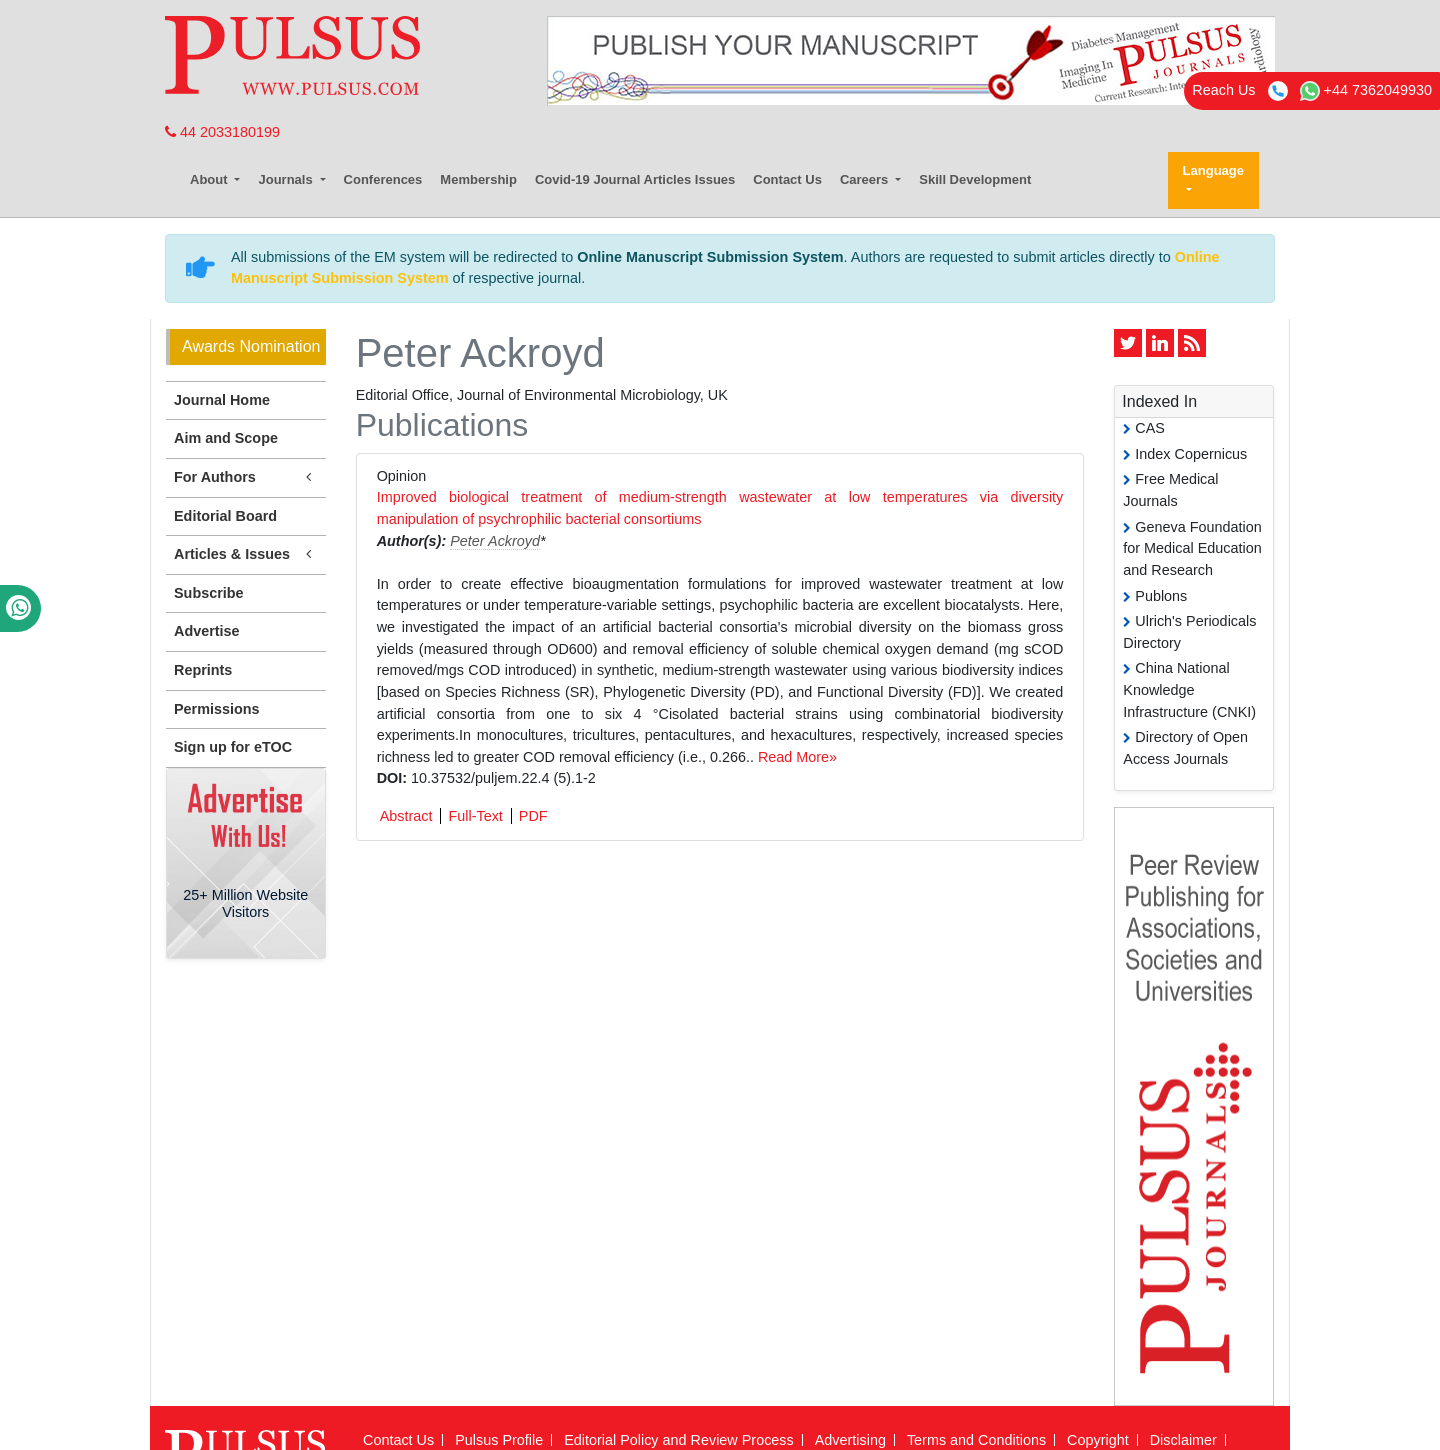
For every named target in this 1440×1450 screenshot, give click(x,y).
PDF (533, 816)
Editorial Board (225, 516)
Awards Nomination (251, 346)
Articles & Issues (246, 554)
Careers (866, 179)
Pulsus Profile (499, 1440)
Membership (478, 179)
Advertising (850, 1440)
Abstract (406, 816)
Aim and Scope (226, 438)
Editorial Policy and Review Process (679, 1440)
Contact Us (787, 179)
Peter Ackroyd (495, 541)
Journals (287, 179)
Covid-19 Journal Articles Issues (635, 179)
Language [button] (1213, 170)
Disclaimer (1183, 1440)
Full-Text (475, 816)
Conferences (383, 179)
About (210, 179)
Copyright (1098, 1440)
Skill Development (975, 179)
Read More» (797, 757)
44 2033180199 (222, 132)
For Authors (246, 477)
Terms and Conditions (976, 1440)
